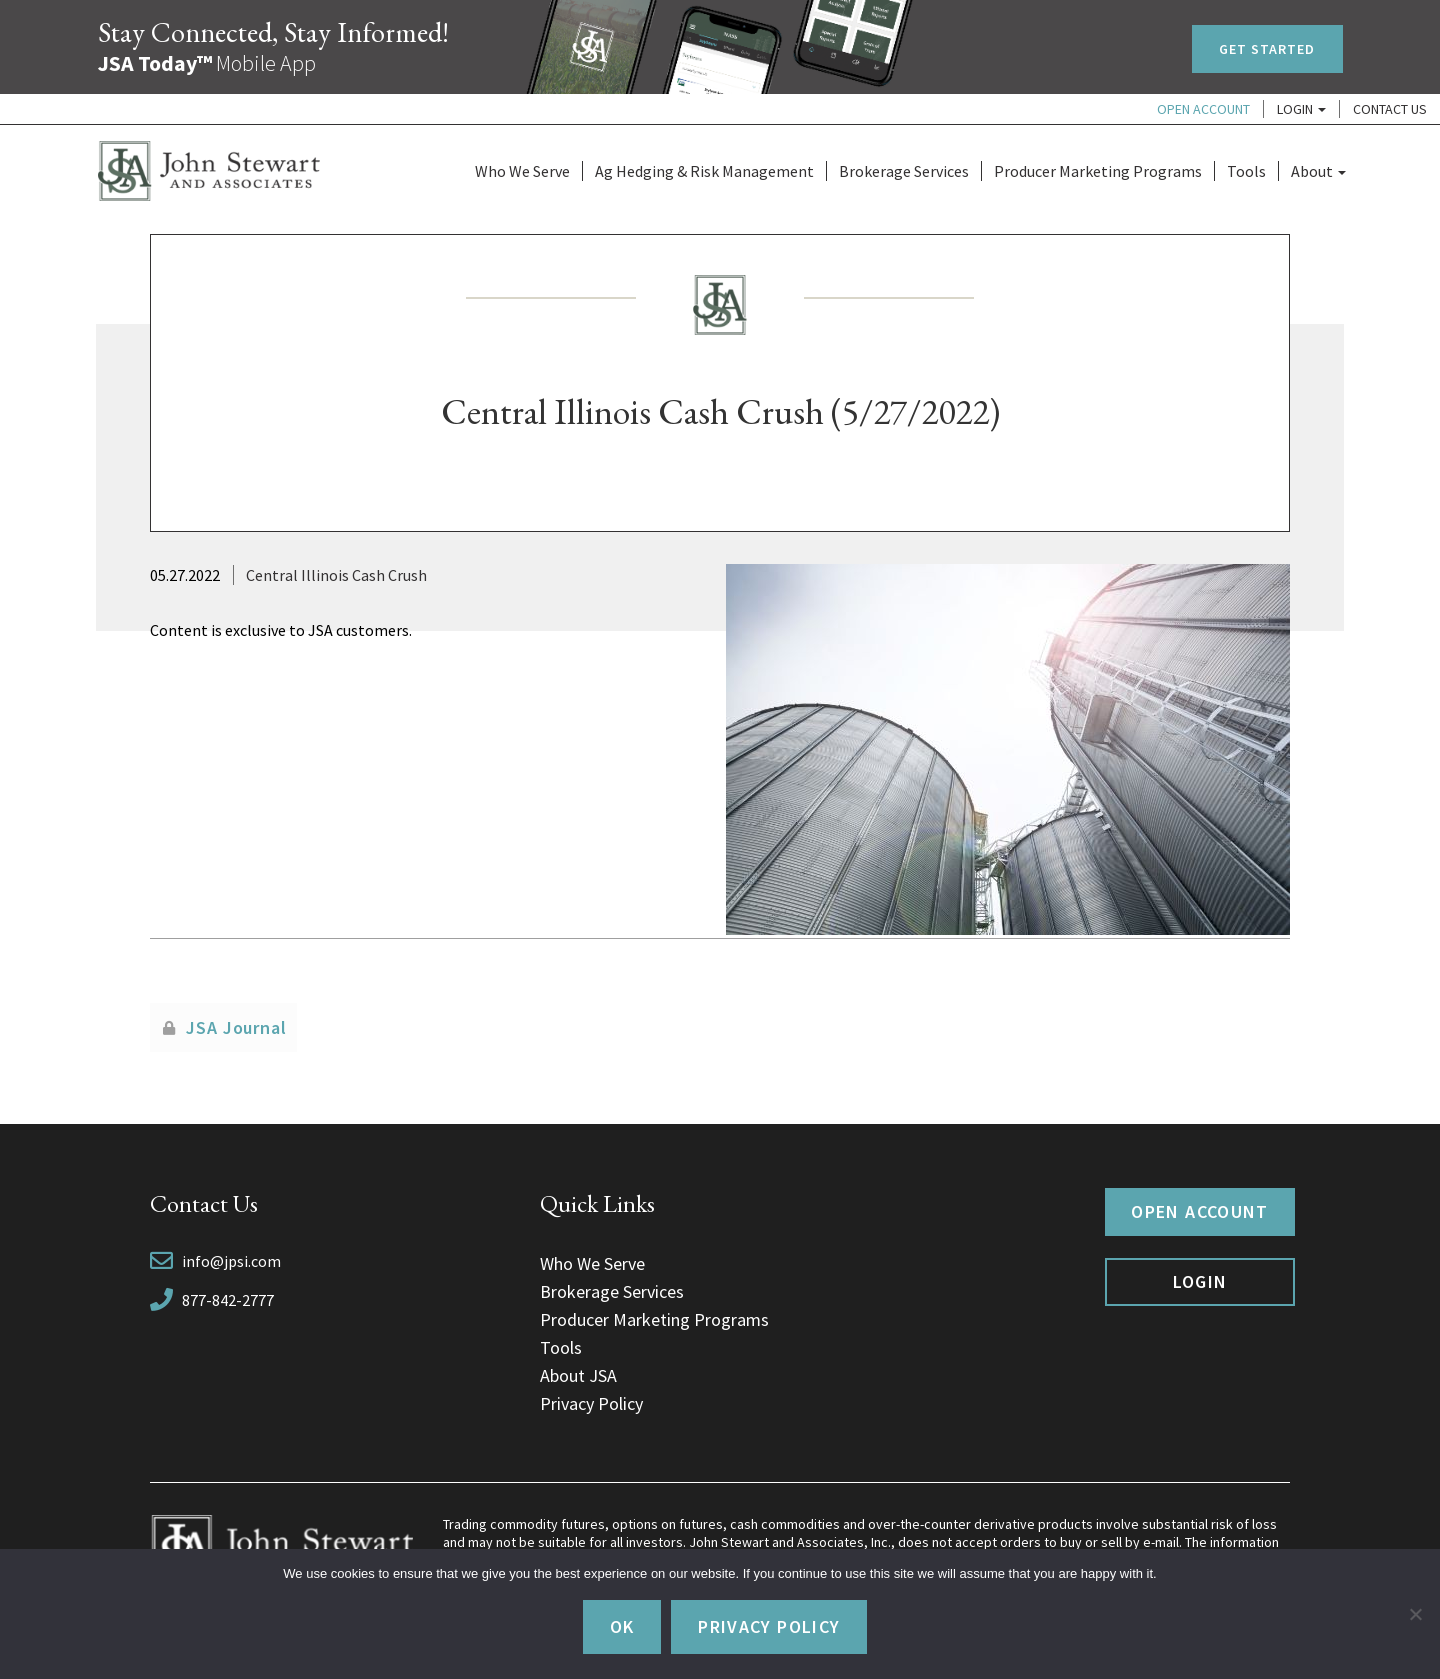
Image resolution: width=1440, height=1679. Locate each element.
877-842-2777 (228, 1300)
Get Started (1267, 49)
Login (1301, 109)
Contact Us (1390, 109)
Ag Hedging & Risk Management (704, 171)
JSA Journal (236, 1027)
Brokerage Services (904, 171)
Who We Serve (522, 171)
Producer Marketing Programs (1098, 171)
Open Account (1203, 109)
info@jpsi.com (231, 1261)
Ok (622, 1626)
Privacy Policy (591, 1403)
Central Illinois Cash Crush (336, 575)
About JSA (578, 1375)
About (1318, 171)
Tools (1246, 171)
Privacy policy (769, 1626)
